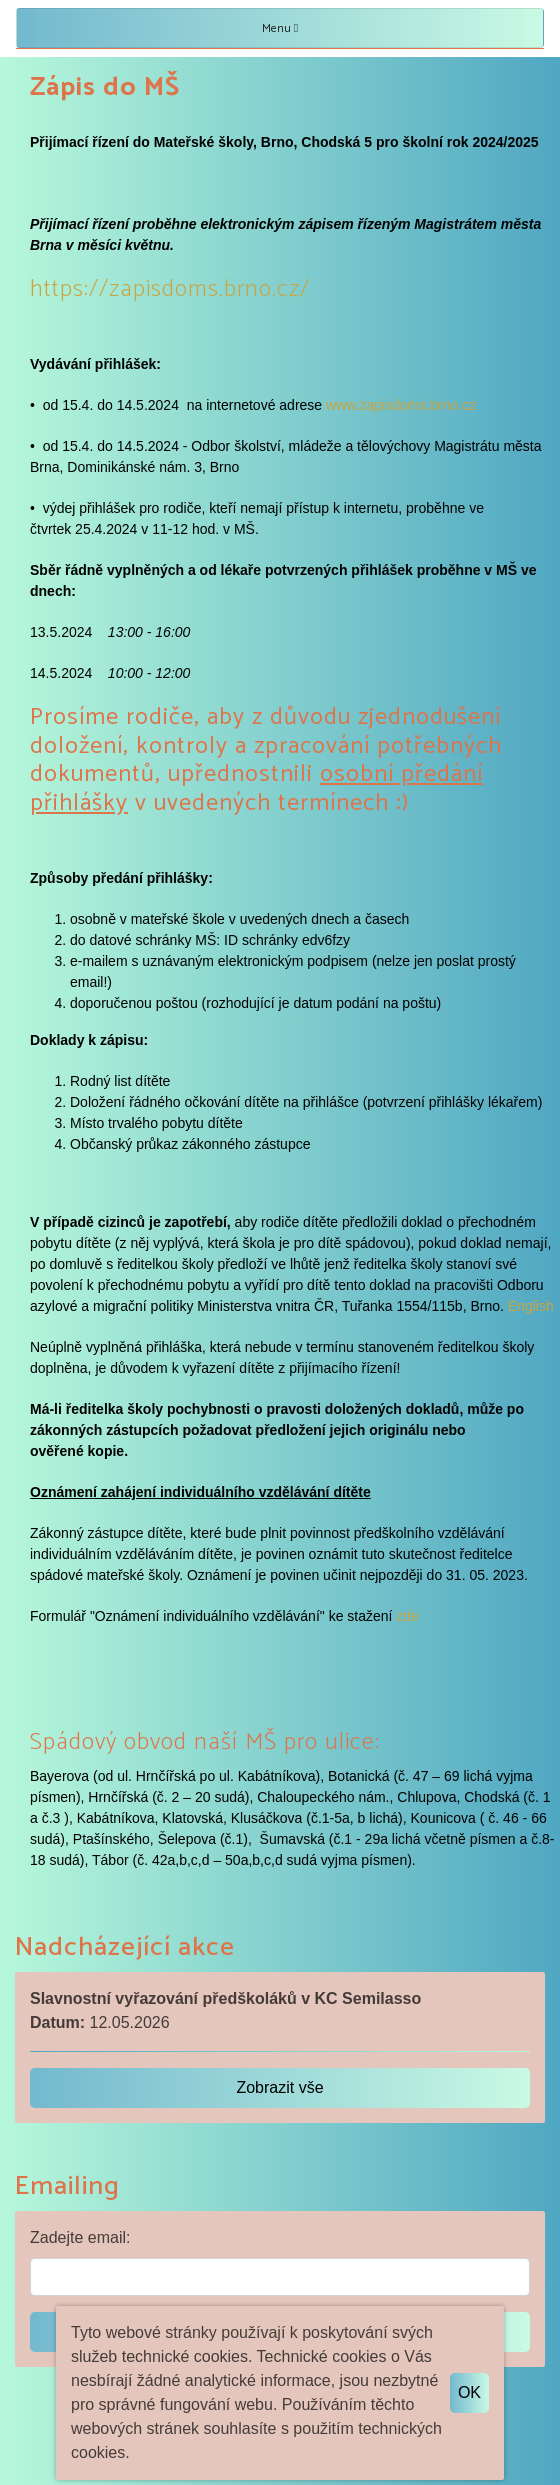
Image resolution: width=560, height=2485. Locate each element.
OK (469, 2392)
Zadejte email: (80, 2237)
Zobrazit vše (279, 2087)
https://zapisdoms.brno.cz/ (170, 289)
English (531, 1306)
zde (407, 1616)
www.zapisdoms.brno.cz (401, 405)
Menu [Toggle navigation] (280, 28)
